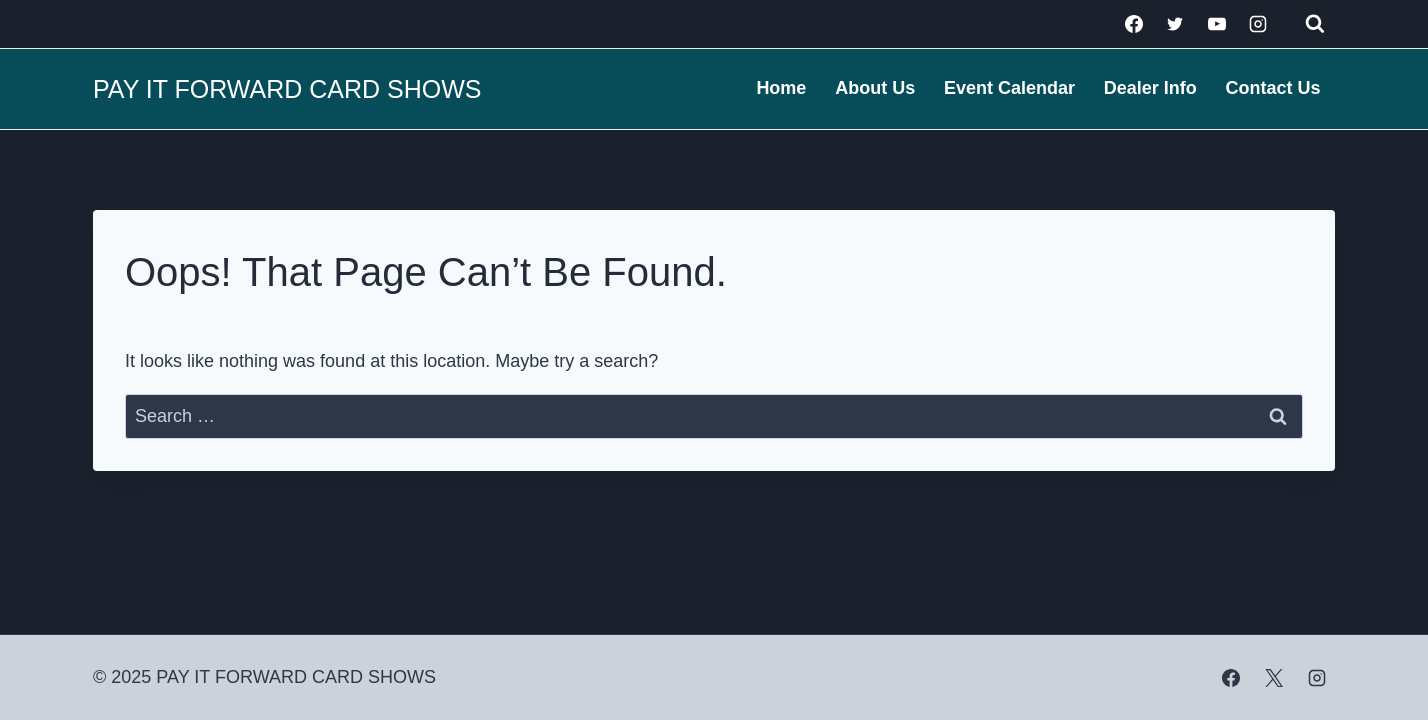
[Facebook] (1134, 24)
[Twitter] (1175, 24)
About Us (875, 88)
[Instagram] (1258, 24)
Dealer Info (1150, 88)
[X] (1274, 678)
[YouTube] (1217, 24)
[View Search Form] (1315, 24)
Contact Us (1273, 88)
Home (781, 88)
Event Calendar (1009, 88)
